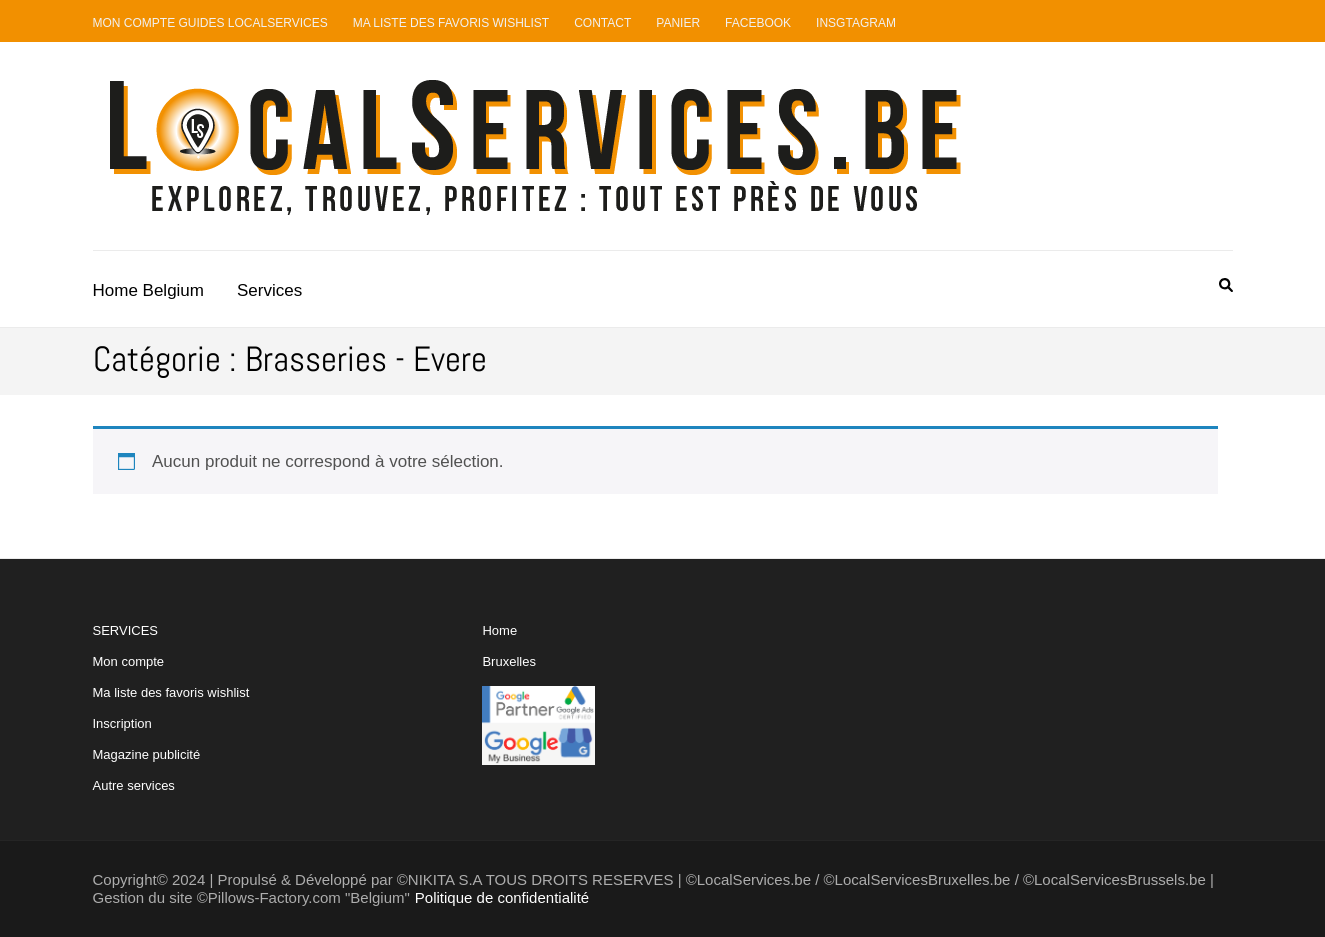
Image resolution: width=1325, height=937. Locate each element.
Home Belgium (149, 290)
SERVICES (171, 708)
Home (499, 630)
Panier (678, 23)
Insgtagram (856, 23)
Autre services (134, 785)
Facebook (758, 23)
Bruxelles (508, 661)
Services (269, 290)
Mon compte (129, 661)
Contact (602, 23)
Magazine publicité (147, 754)
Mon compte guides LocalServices (210, 23)
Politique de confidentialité (502, 897)
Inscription (122, 723)
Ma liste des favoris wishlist (171, 692)
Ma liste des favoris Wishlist (451, 23)
